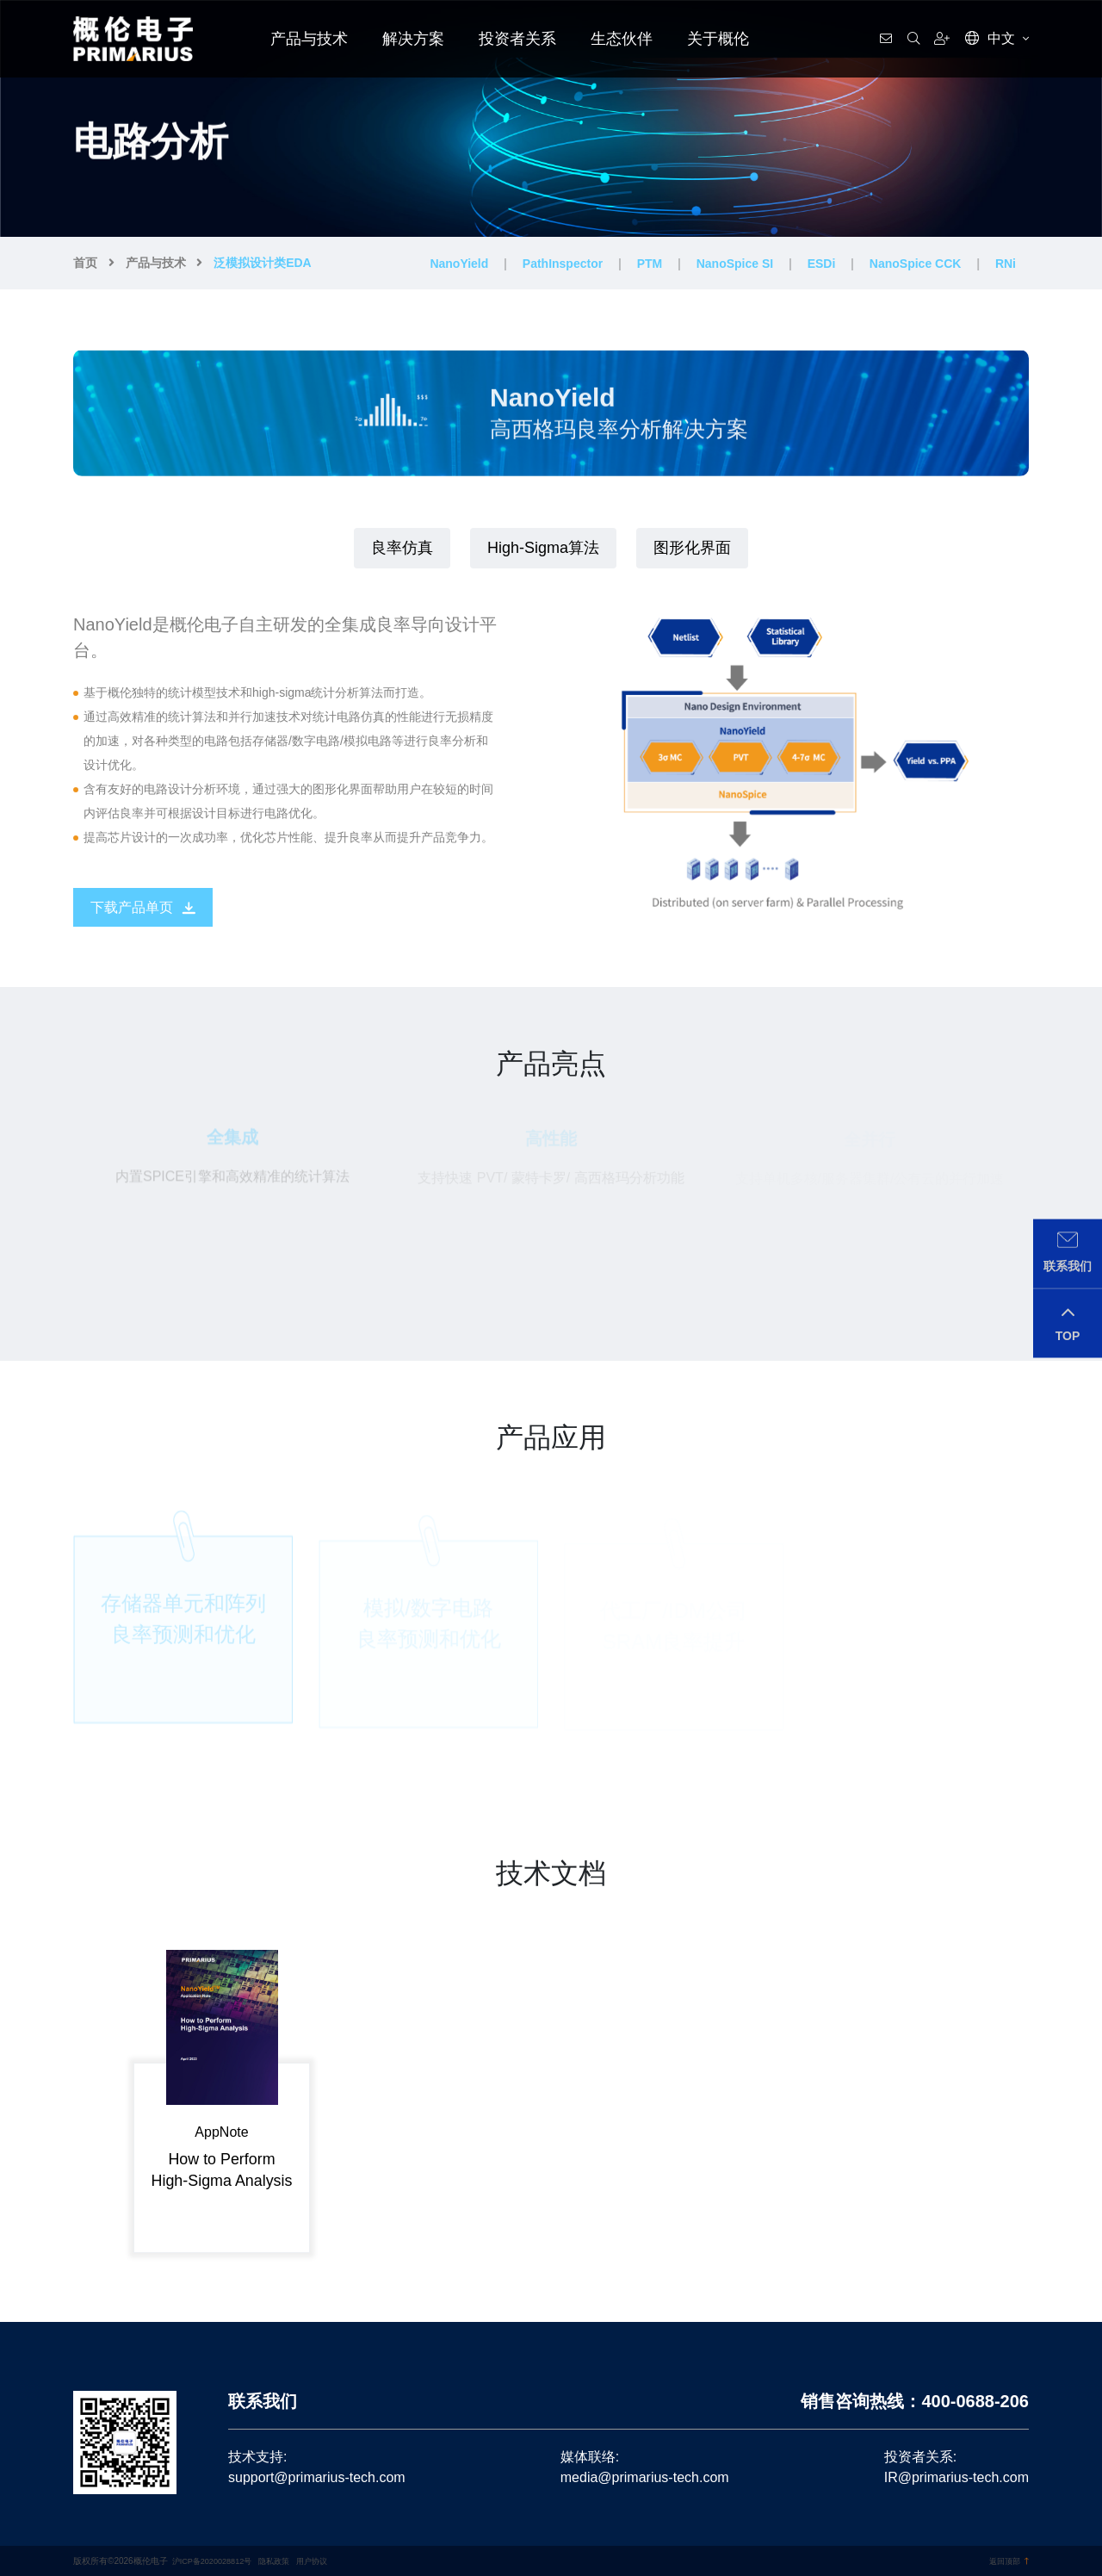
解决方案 (413, 38)
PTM (650, 263)
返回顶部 (1007, 2561)
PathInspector (563, 263)
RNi (1005, 263)
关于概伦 (718, 38)
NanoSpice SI (734, 263)
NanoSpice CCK (916, 263)
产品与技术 (309, 38)
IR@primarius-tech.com (956, 2477)
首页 (85, 263)
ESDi (822, 263)
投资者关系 (517, 38)
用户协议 (324, 2561)
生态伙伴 (622, 38)
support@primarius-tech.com (317, 2477)
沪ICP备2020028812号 (216, 2561)
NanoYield (459, 263)
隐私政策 (284, 2561)
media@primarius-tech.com (644, 2477)
